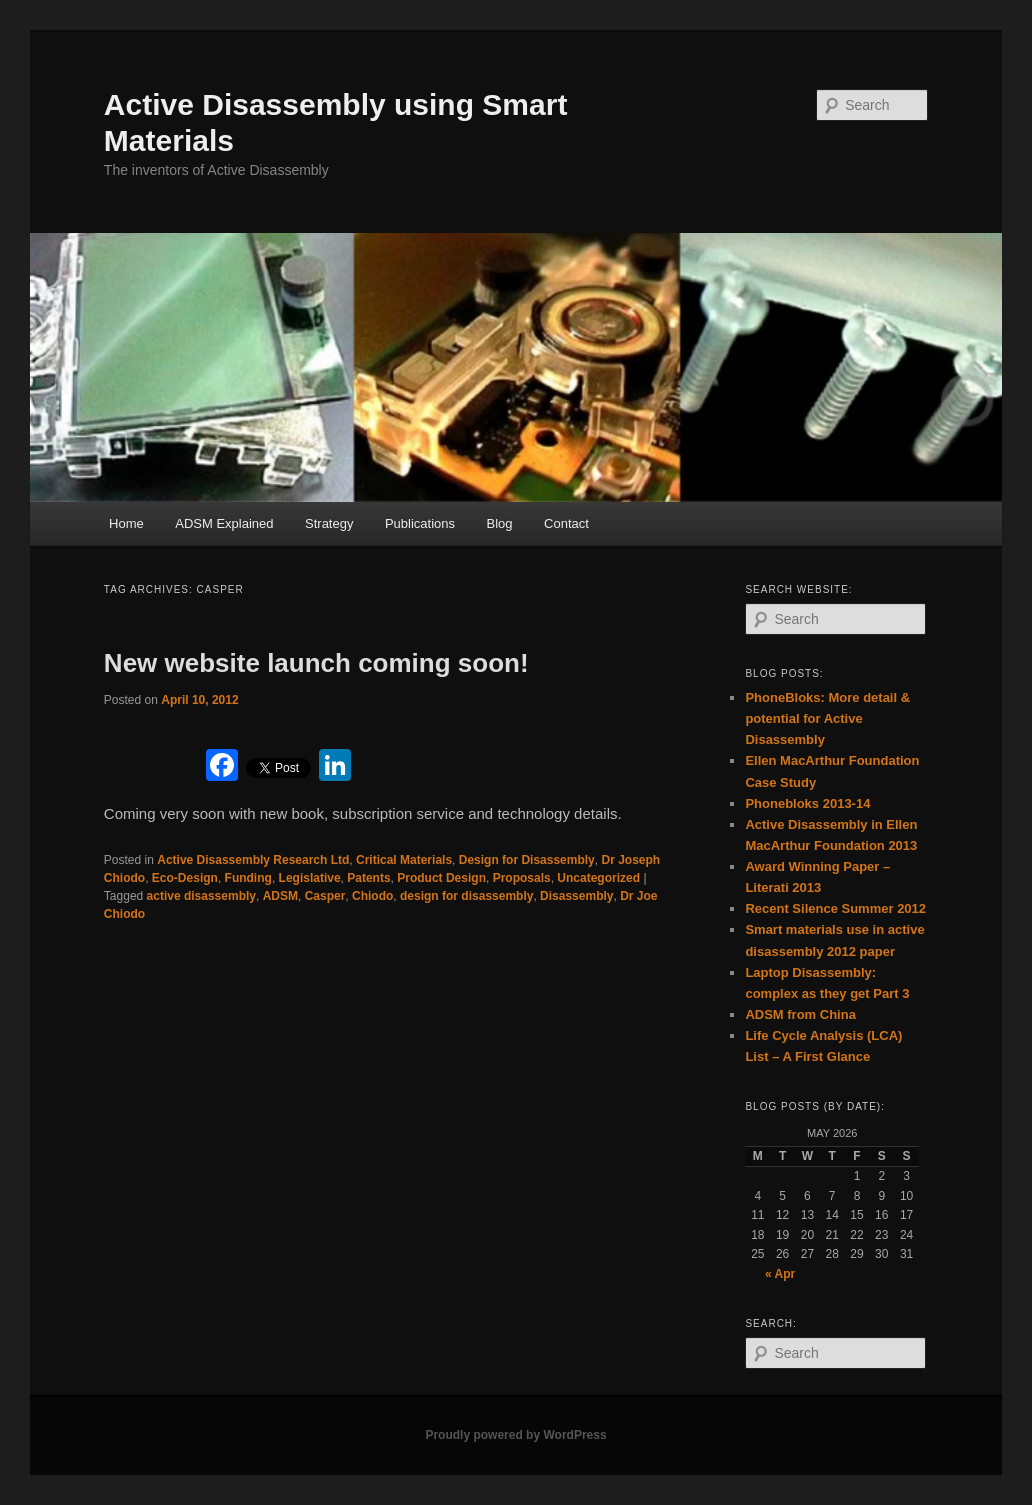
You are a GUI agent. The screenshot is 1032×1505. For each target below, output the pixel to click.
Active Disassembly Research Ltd (253, 860)
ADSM (280, 896)
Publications (420, 523)
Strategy (329, 523)
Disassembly (576, 896)
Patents (368, 878)
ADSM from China (800, 1014)
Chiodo (372, 896)
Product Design (441, 878)
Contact (566, 523)
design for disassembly (466, 896)
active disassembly (201, 896)
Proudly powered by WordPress (515, 1435)
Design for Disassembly (527, 860)
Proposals (522, 878)
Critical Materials (404, 860)
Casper (325, 896)
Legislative (310, 878)
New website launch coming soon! (316, 663)
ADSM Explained (224, 523)
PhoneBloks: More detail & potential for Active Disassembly (827, 718)
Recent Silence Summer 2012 (835, 908)
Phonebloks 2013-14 (807, 803)
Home (126, 523)
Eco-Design (185, 878)
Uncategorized (598, 878)
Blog (500, 523)
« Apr (780, 1274)
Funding (248, 878)
